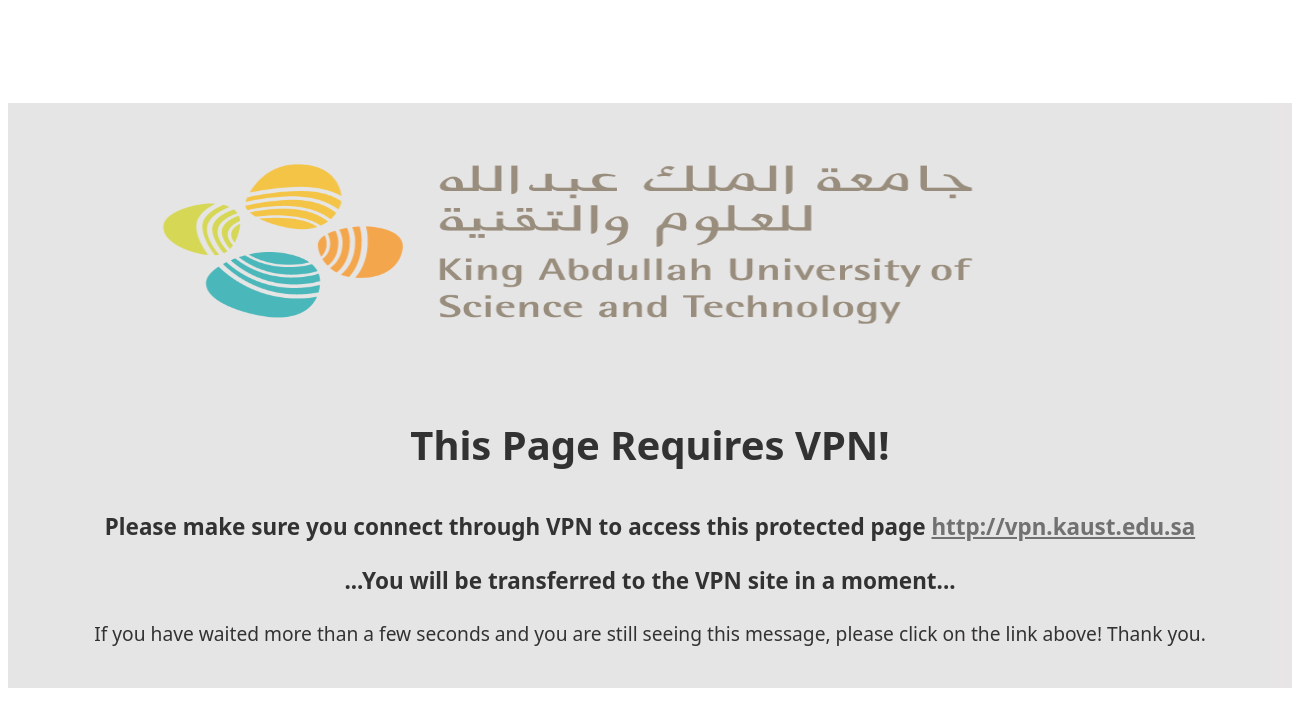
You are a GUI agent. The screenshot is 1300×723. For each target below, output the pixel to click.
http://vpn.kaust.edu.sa (1064, 526)
